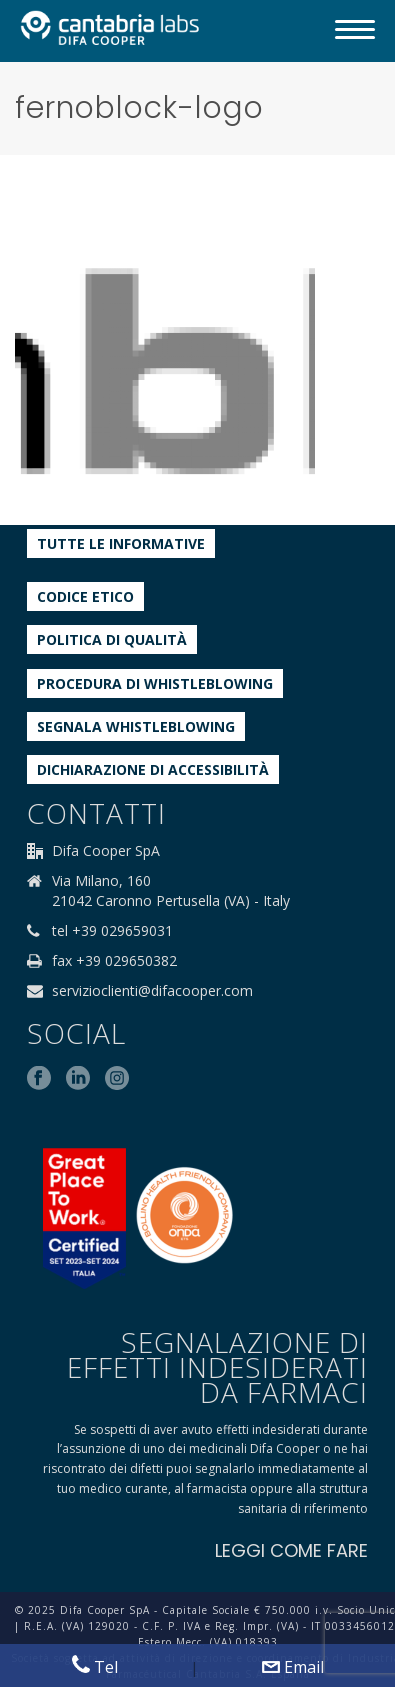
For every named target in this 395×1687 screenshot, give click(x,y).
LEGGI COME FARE (291, 1550)
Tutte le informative (121, 543)
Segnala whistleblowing (136, 726)
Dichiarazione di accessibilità (153, 769)
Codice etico (85, 596)
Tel (95, 1666)
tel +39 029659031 (112, 931)
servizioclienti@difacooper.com (152, 991)
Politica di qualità (112, 639)
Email (293, 1667)
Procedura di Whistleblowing (155, 683)
